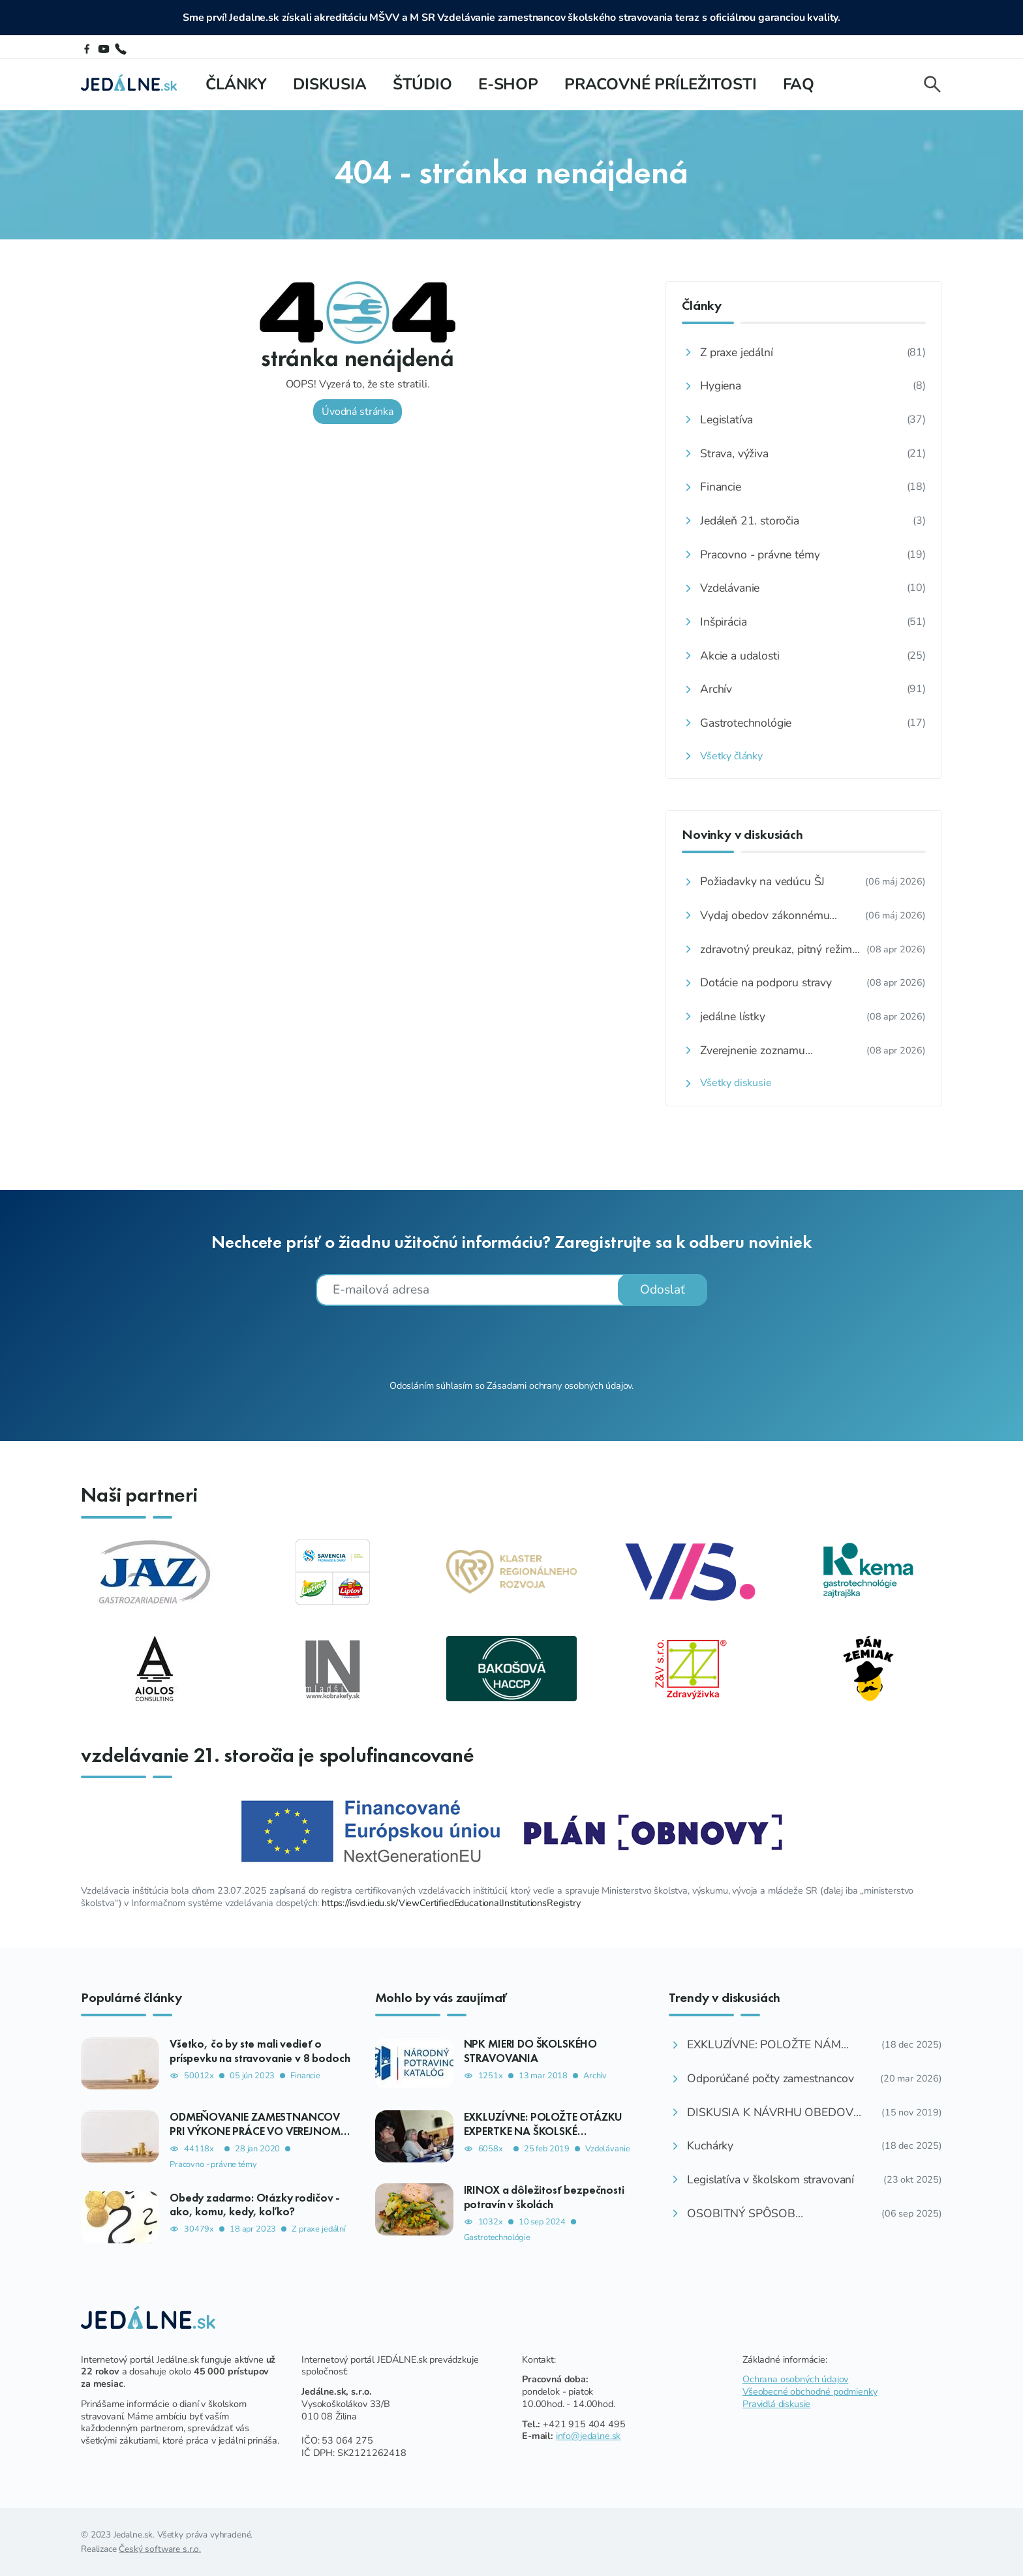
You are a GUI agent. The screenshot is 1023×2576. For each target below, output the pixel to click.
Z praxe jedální (319, 2229)
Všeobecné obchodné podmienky (810, 2391)
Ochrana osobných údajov (795, 2379)
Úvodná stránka (337, 411)
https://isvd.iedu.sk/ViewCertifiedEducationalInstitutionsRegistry (451, 1902)
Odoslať (662, 1289)
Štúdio (422, 84)
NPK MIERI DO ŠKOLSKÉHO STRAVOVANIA (530, 2051)
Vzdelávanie (607, 2149)
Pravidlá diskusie (776, 2403)
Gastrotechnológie (497, 2237)
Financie (305, 2076)
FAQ (799, 84)
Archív (595, 2076)
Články (236, 84)
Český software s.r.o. (160, 2549)
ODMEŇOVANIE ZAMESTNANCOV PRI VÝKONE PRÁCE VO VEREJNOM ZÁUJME (255, 2130)
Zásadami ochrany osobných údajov (559, 1385)
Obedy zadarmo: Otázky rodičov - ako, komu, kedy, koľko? (255, 2204)
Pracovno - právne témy (213, 2164)
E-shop (508, 84)
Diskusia (330, 84)
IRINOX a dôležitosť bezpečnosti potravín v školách (544, 2197)
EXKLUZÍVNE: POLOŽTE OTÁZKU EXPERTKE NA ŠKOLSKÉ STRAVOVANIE (543, 2130)
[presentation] (511, 1341)
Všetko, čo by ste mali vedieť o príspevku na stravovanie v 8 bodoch (260, 2051)
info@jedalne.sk (588, 2435)
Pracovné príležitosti (660, 84)
